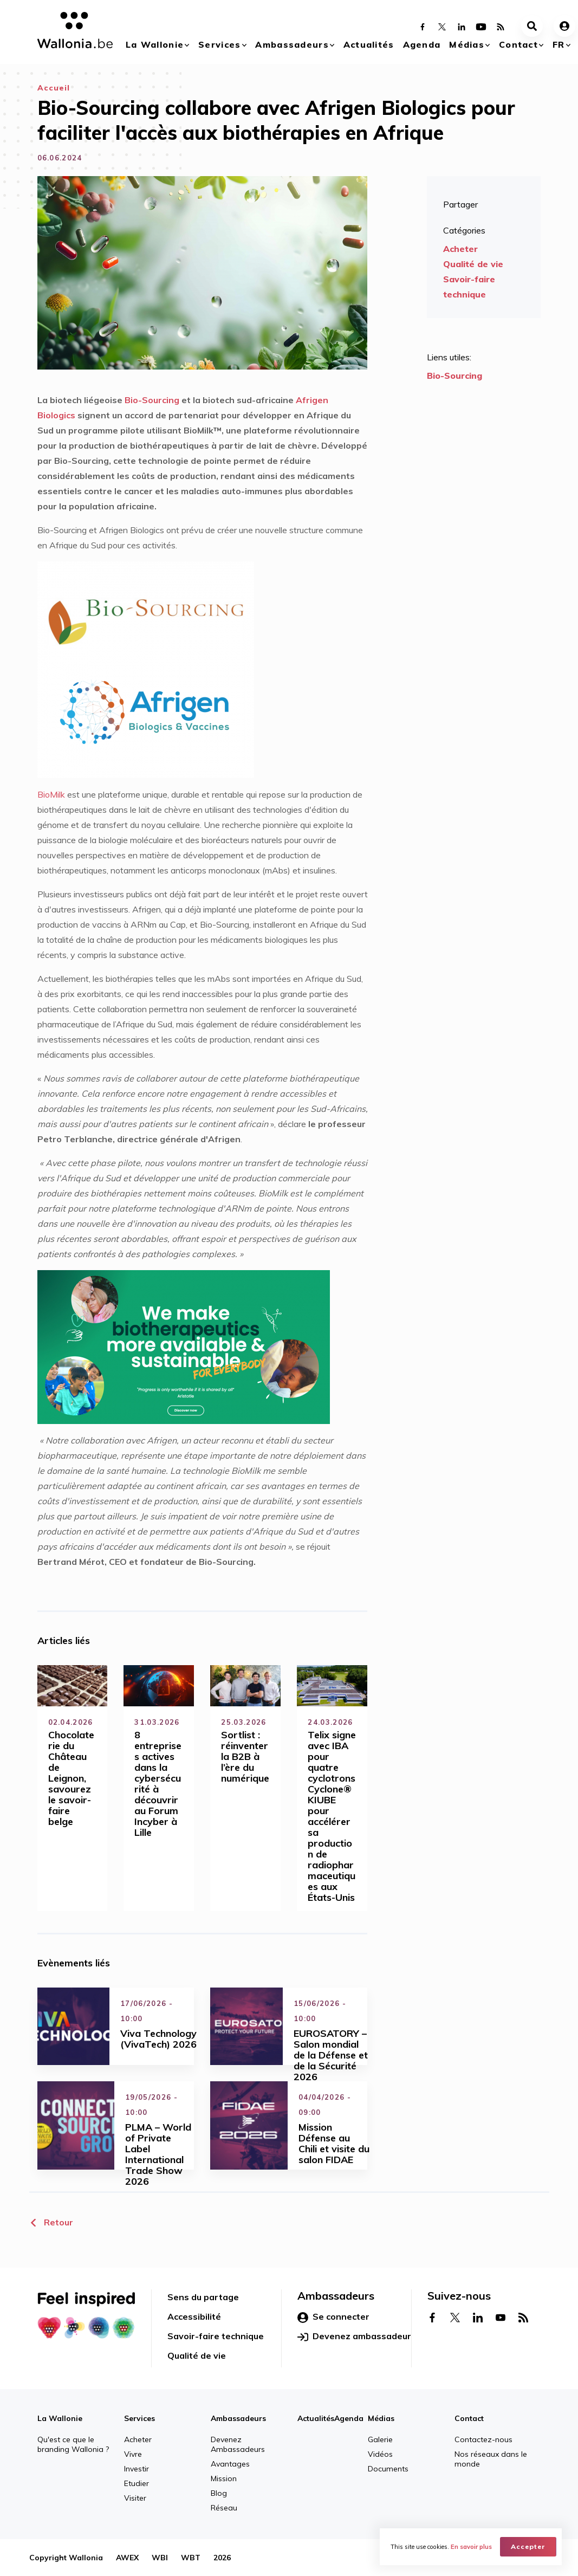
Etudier (136, 2483)
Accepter (528, 2546)
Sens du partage (203, 2297)
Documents (388, 2469)
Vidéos (380, 2454)
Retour (51, 2222)
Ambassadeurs (291, 44)
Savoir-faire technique (469, 287)
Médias (466, 44)
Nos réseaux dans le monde (490, 2459)
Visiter (135, 2498)
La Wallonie (155, 44)
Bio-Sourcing (152, 399)
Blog (219, 2493)
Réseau (224, 2508)
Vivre (133, 2454)
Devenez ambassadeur (354, 2336)
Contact (518, 44)
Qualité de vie (473, 263)
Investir (136, 2469)
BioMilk (51, 794)
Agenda (422, 44)
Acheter (460, 248)
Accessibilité (194, 2316)
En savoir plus (471, 2547)
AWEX (127, 2557)
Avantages (230, 2464)
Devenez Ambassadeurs (238, 2444)
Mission (224, 2478)
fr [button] (559, 44)
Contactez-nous (483, 2439)
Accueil (53, 88)
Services (219, 44)
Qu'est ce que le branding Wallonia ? (73, 2444)
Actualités (368, 44)
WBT (190, 2557)
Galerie (380, 2439)
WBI (160, 2557)
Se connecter (333, 2317)
